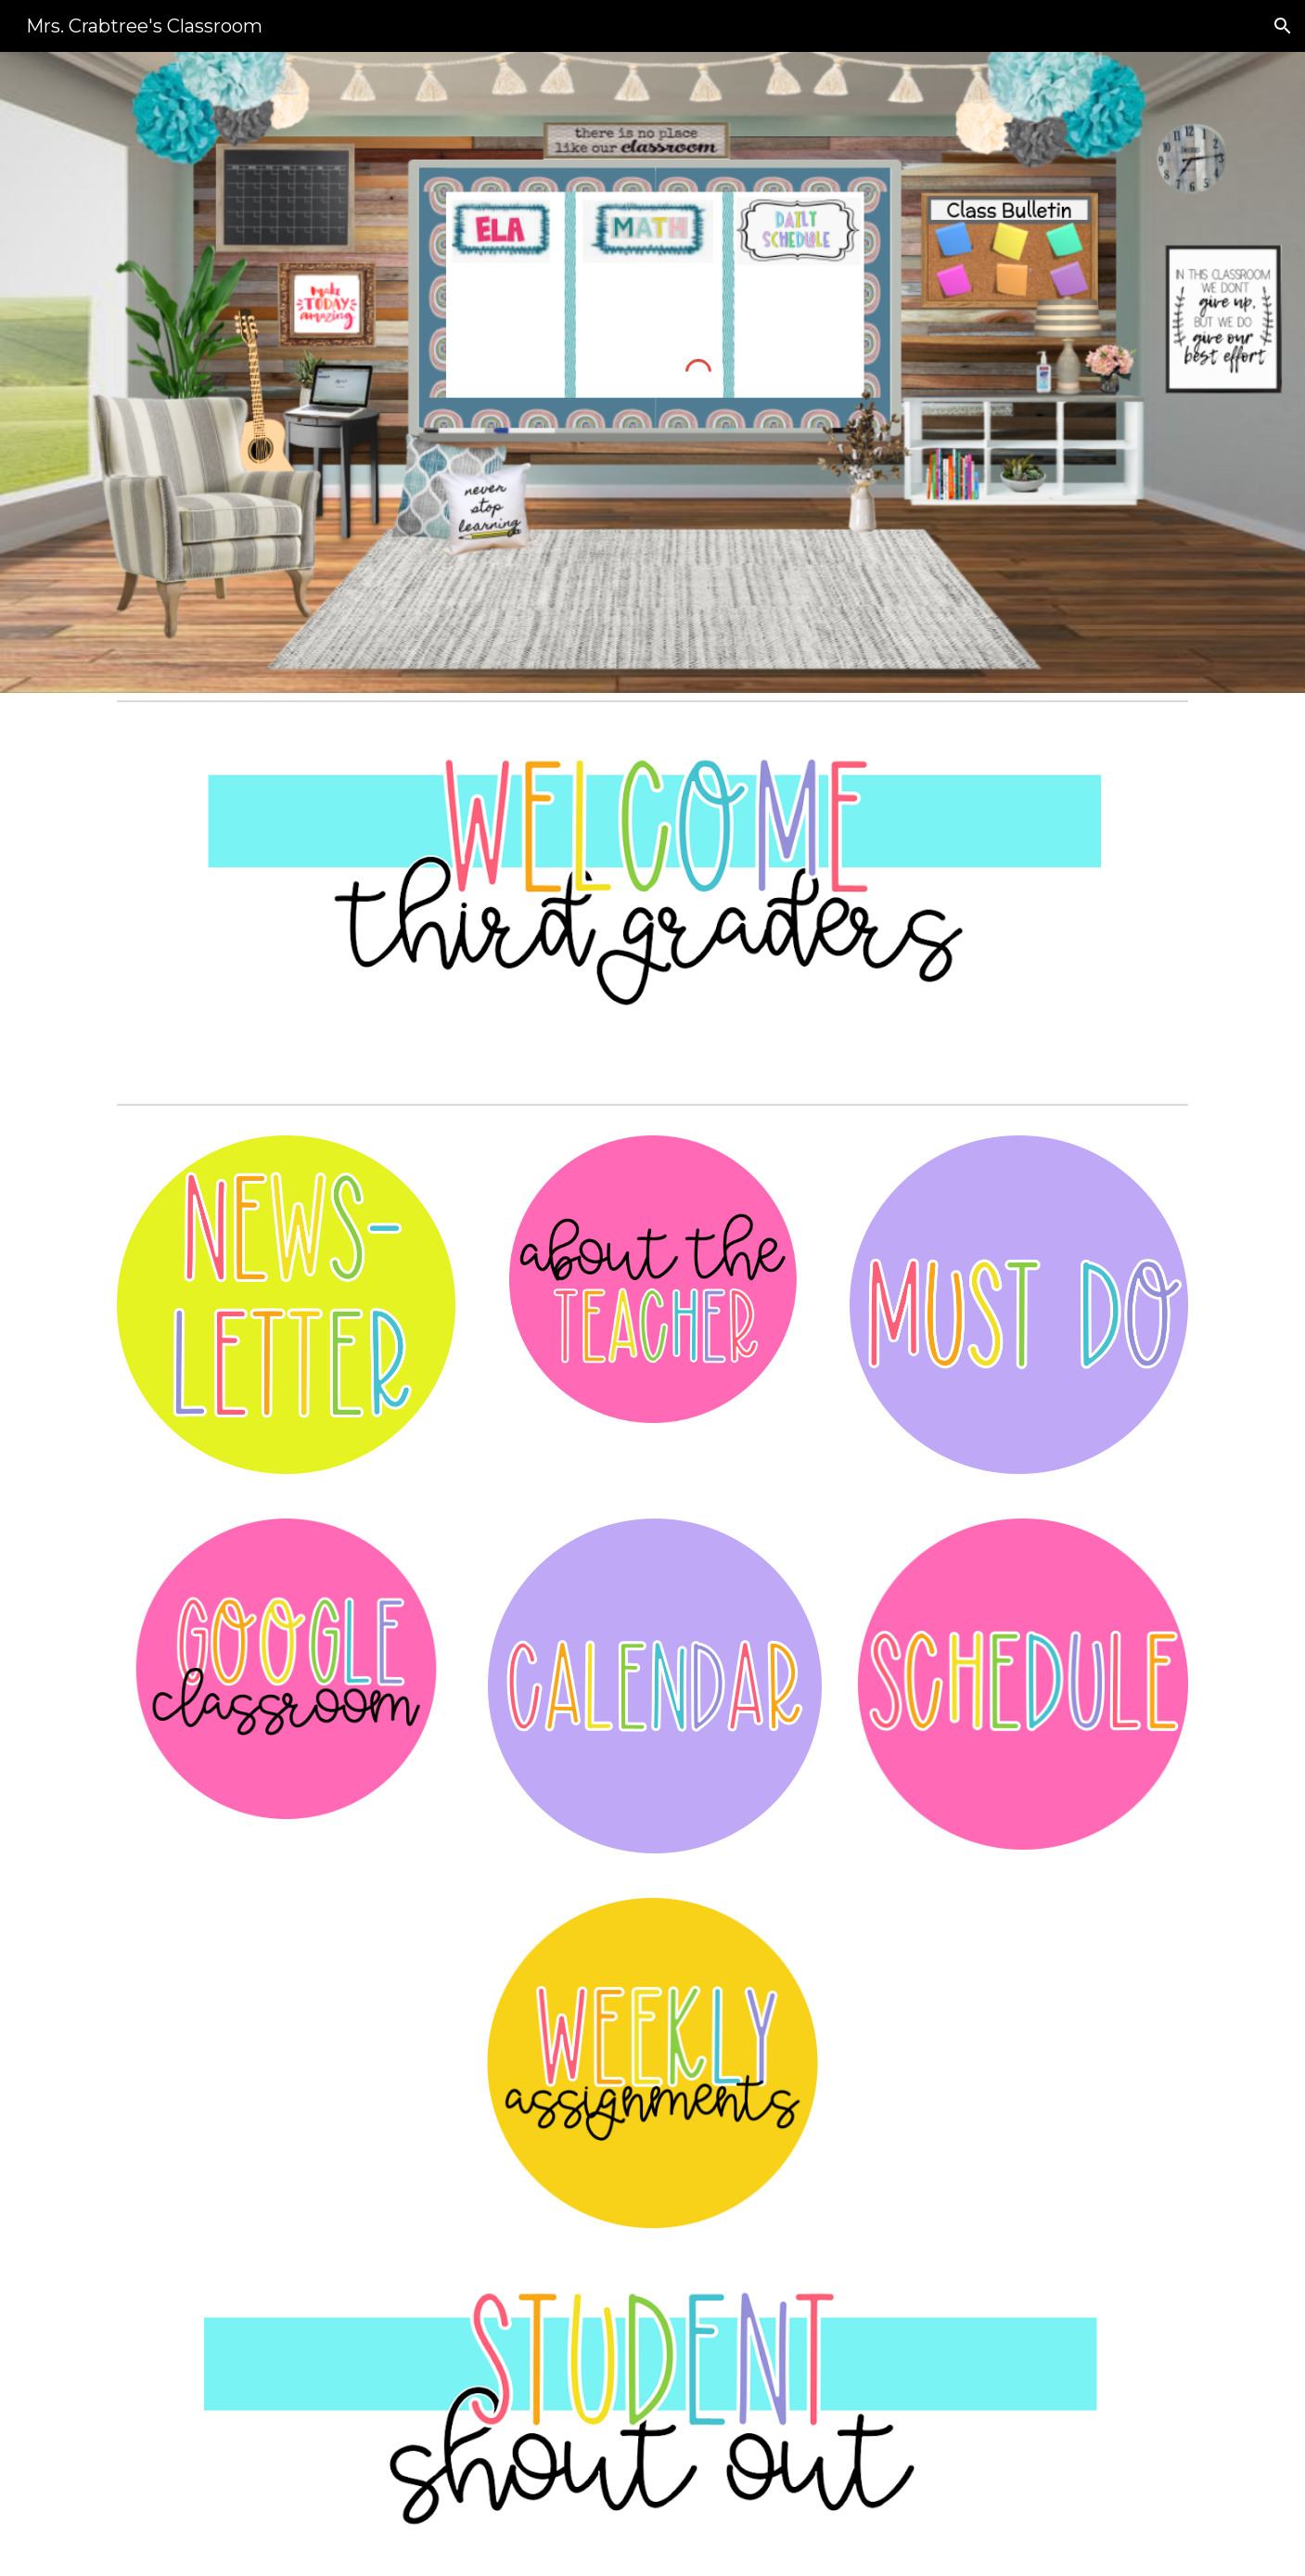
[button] (1282, 26)
